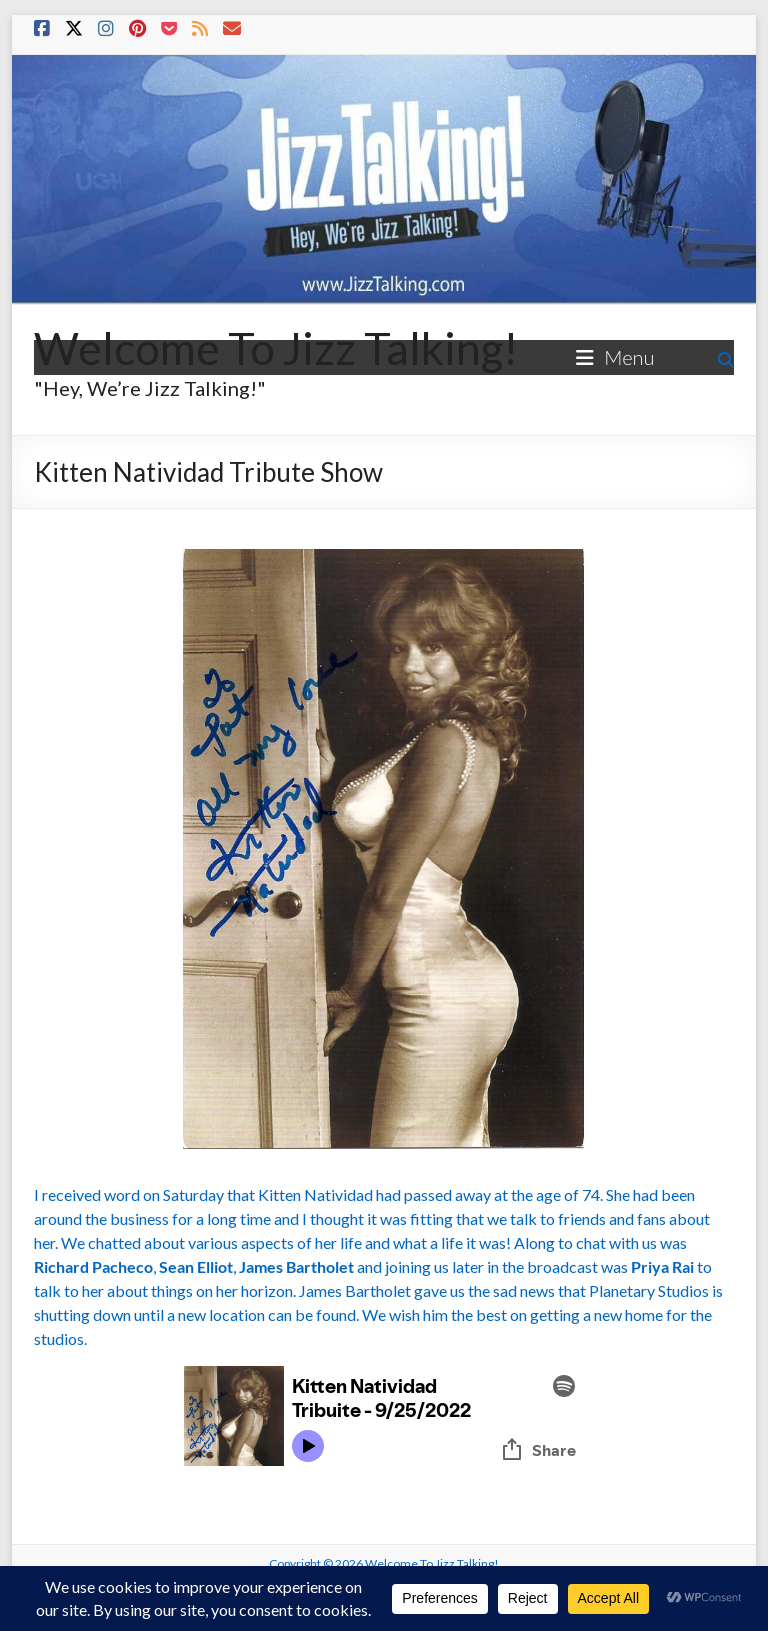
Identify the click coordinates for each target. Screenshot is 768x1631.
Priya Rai (662, 1266)
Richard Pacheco (93, 1266)
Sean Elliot (196, 1266)
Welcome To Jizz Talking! (276, 348)
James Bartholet (296, 1266)
